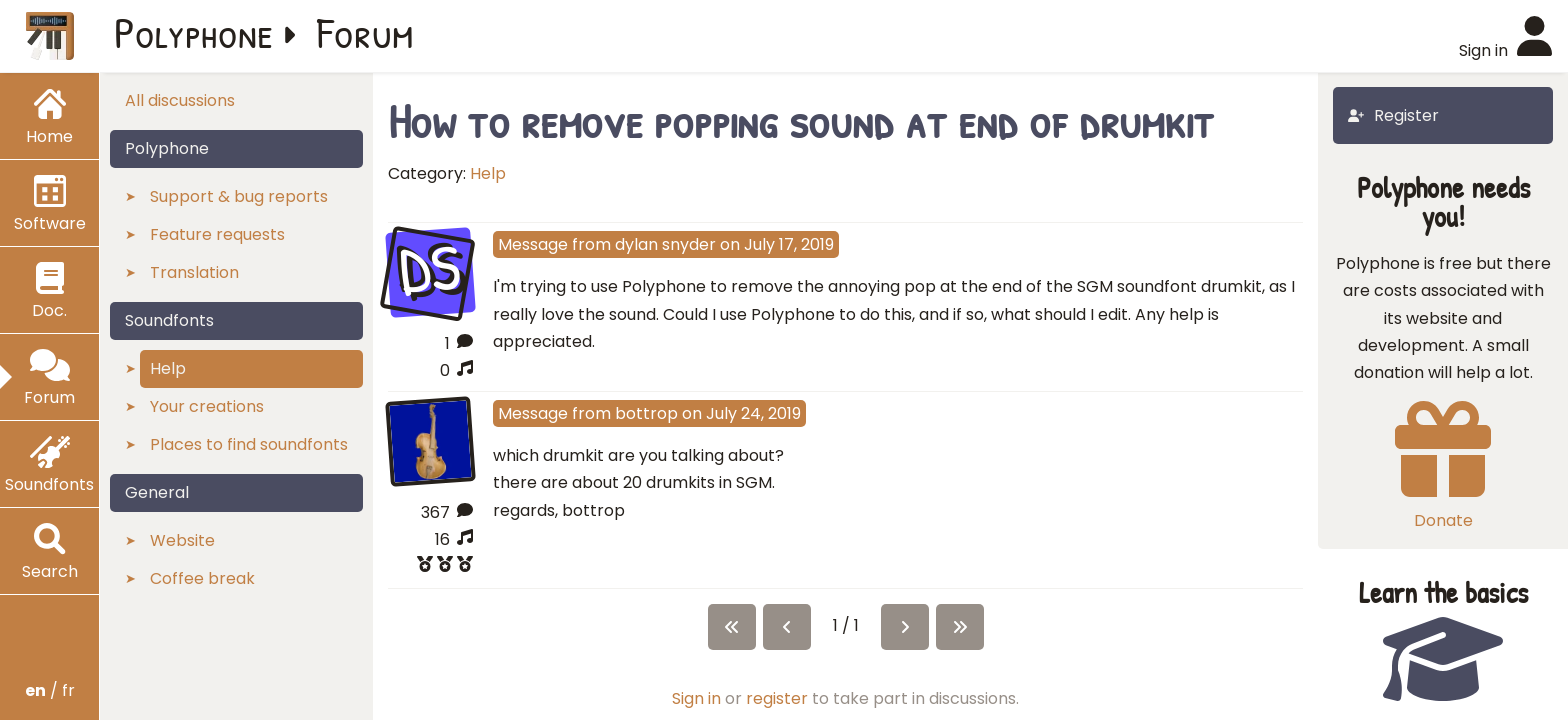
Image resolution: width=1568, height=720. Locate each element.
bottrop (646, 413)
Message (533, 244)
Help (488, 173)
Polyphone (194, 32)
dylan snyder (665, 244)
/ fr (50, 690)
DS (430, 270)
